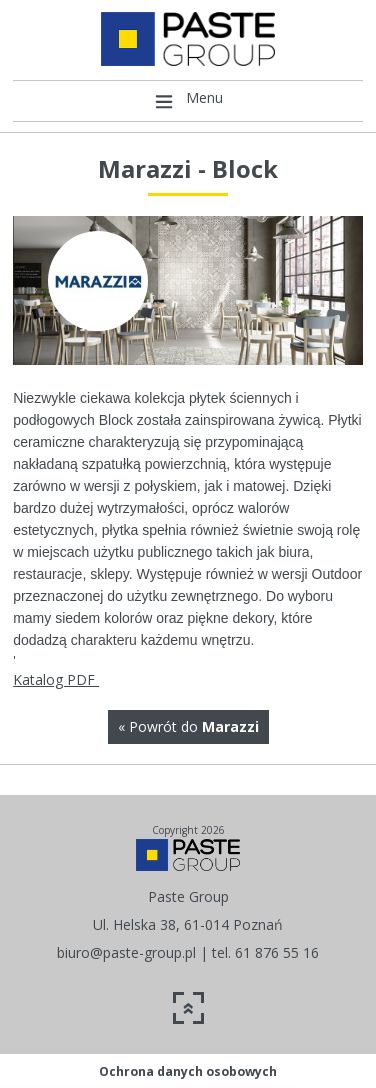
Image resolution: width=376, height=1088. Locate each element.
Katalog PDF (56, 679)
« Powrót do (188, 726)
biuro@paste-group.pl (126, 952)
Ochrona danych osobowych (188, 1071)
